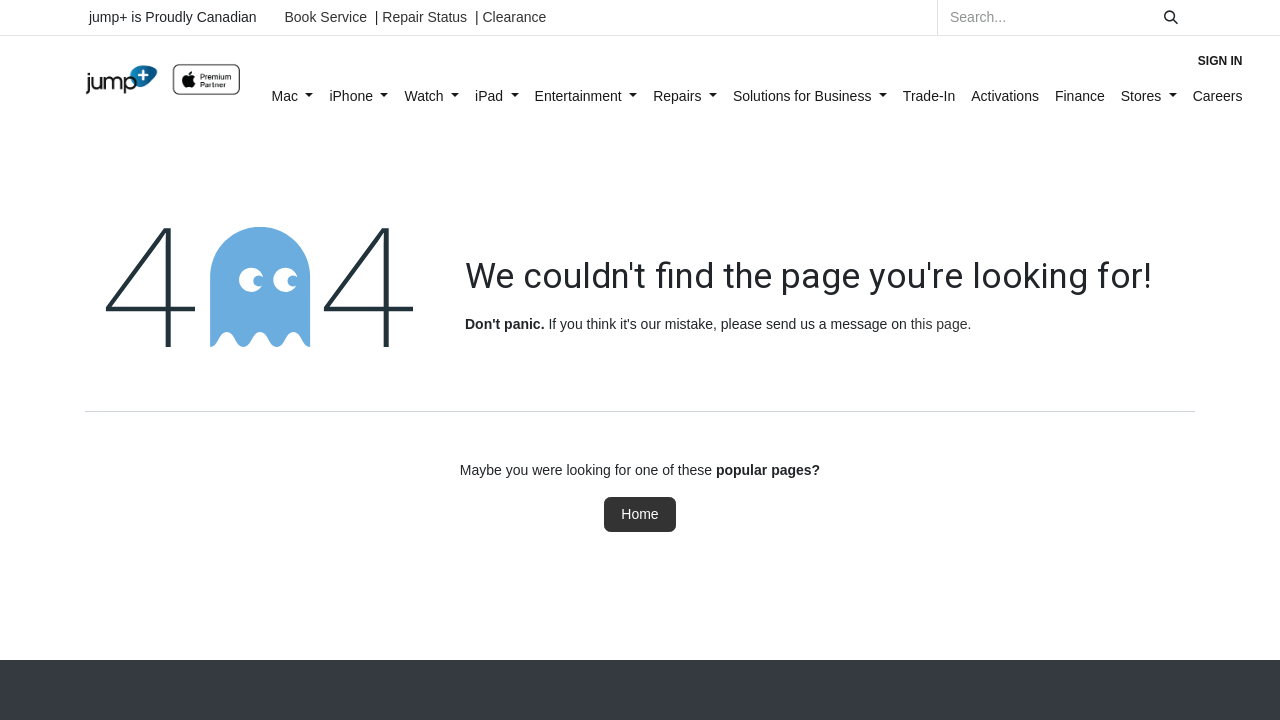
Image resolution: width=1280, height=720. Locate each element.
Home (639, 514)
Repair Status (424, 17)
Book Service (326, 17)
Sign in (1220, 61)
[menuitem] (293, 96)
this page (939, 324)
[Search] (1171, 17)
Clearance (514, 17)
